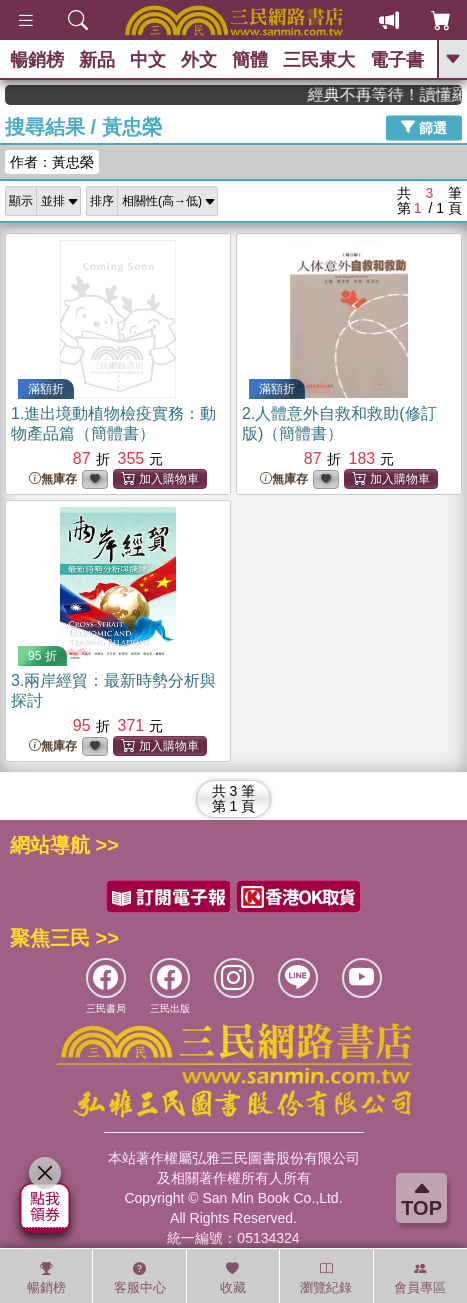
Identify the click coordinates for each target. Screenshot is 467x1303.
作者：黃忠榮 (52, 162)
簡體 (250, 60)
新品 (97, 60)
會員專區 (420, 1278)
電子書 (397, 60)
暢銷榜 (37, 60)
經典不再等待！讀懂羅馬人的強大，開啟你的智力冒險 (399, 94)
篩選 (424, 127)
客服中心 (140, 1278)
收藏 (233, 1278)
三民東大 (319, 60)
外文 (199, 60)
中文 (148, 60)
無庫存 (53, 479)
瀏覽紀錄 (326, 1278)
